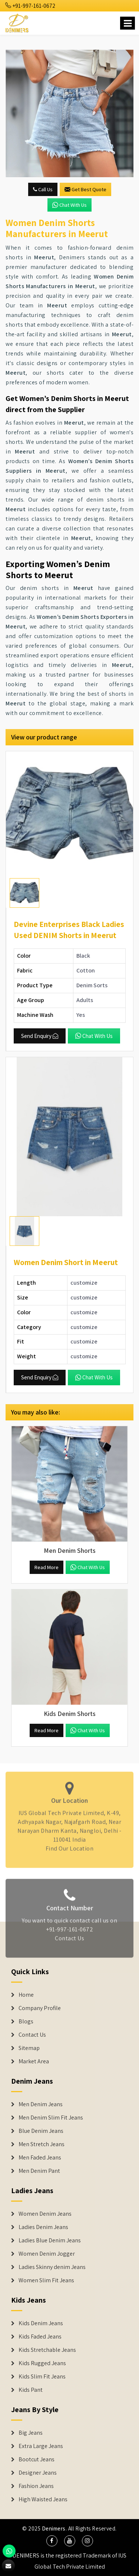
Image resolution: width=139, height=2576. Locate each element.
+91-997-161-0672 (30, 5)
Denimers (54, 2528)
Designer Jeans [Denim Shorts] (38, 2473)
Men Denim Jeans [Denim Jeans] (41, 2104)
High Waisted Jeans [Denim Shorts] (43, 2499)
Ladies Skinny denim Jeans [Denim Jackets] (52, 2267)
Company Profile (40, 2008)
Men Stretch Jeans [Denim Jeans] (41, 2144)
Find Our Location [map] (70, 1846)
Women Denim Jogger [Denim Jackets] (47, 2254)
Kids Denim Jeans (41, 2323)
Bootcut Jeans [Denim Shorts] (36, 2459)
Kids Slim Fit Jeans (42, 2377)
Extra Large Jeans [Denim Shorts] (41, 2446)
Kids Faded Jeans (40, 2337)
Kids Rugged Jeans (42, 2363)
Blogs (26, 2021)
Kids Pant (31, 2390)
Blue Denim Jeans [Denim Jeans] (41, 2131)
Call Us (43, 189)
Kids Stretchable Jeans (47, 2350)
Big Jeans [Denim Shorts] (31, 2433)
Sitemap (29, 2048)
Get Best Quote (85, 189)
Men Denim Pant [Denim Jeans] (39, 2171)
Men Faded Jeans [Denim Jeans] (40, 2158)
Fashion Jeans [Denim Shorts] (36, 2486)
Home (26, 1995)
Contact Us (69, 1941)
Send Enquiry (39, 1035)
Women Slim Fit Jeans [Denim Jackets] (46, 2280)
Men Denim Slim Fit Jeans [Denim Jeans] (51, 2118)
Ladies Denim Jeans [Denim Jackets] (43, 2227)
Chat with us (69, 205)
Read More (46, 1567)
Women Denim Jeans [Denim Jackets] (45, 2214)
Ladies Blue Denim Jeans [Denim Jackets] (50, 2240)
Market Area (34, 2061)
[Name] (127, 23)
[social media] (51, 2540)
